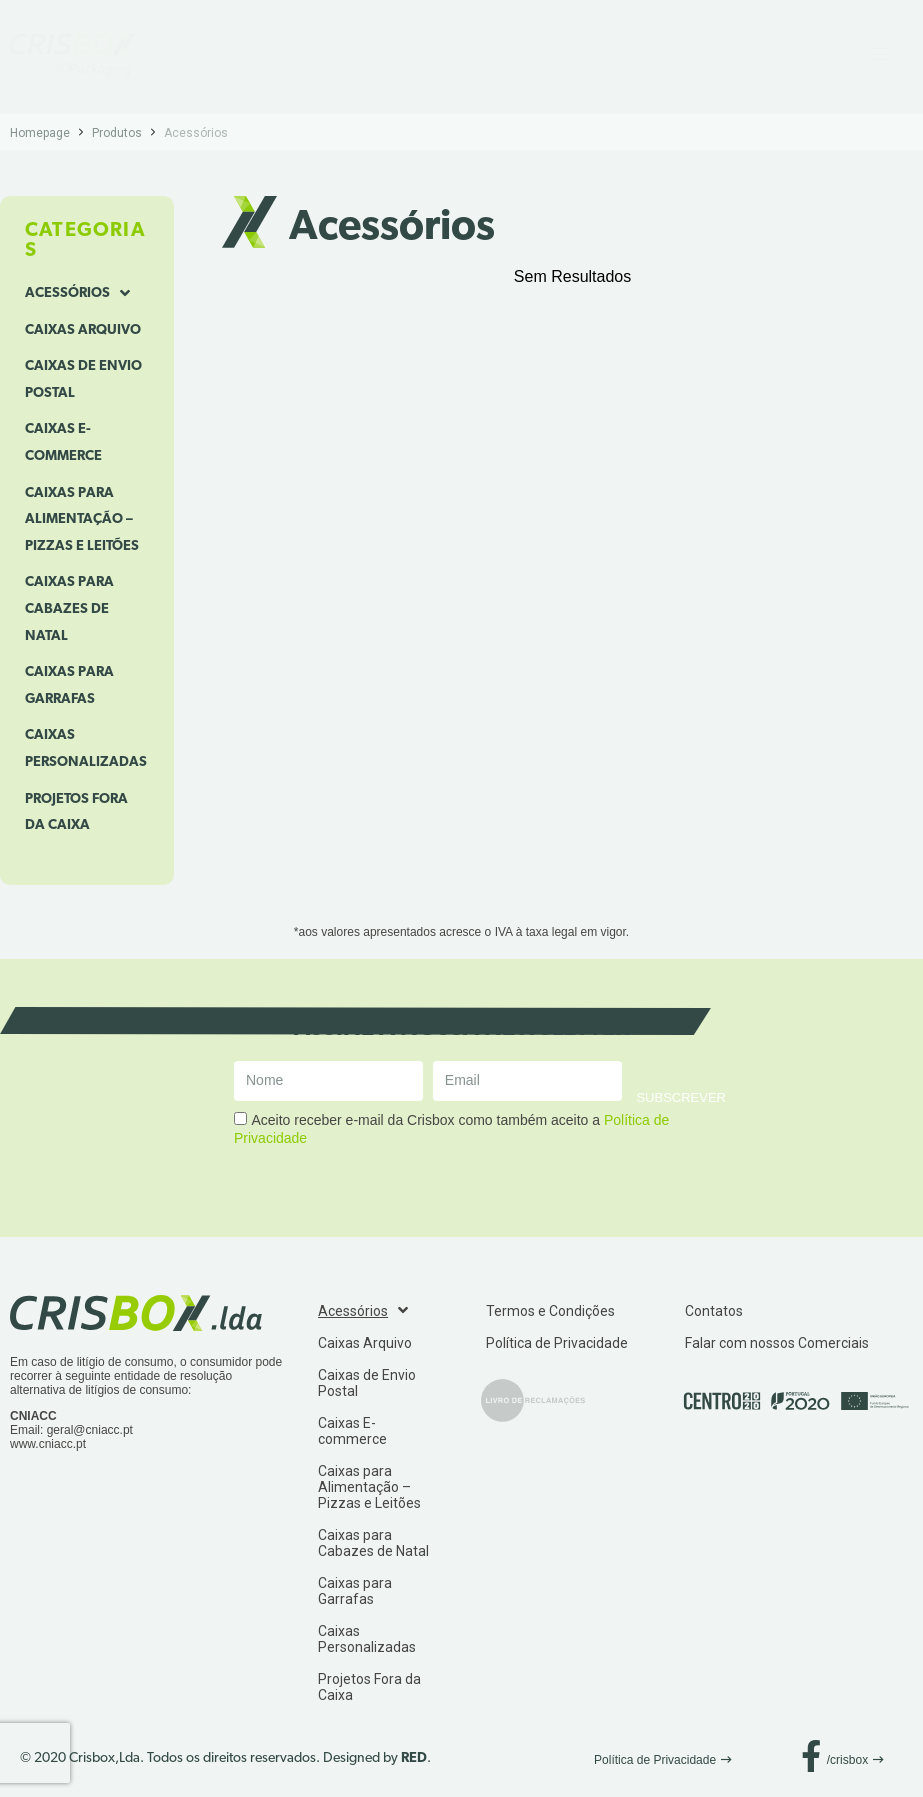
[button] (663, 1760)
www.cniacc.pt (48, 1444)
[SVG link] (73, 54)
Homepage (40, 133)
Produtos (117, 133)
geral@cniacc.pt (90, 1430)
